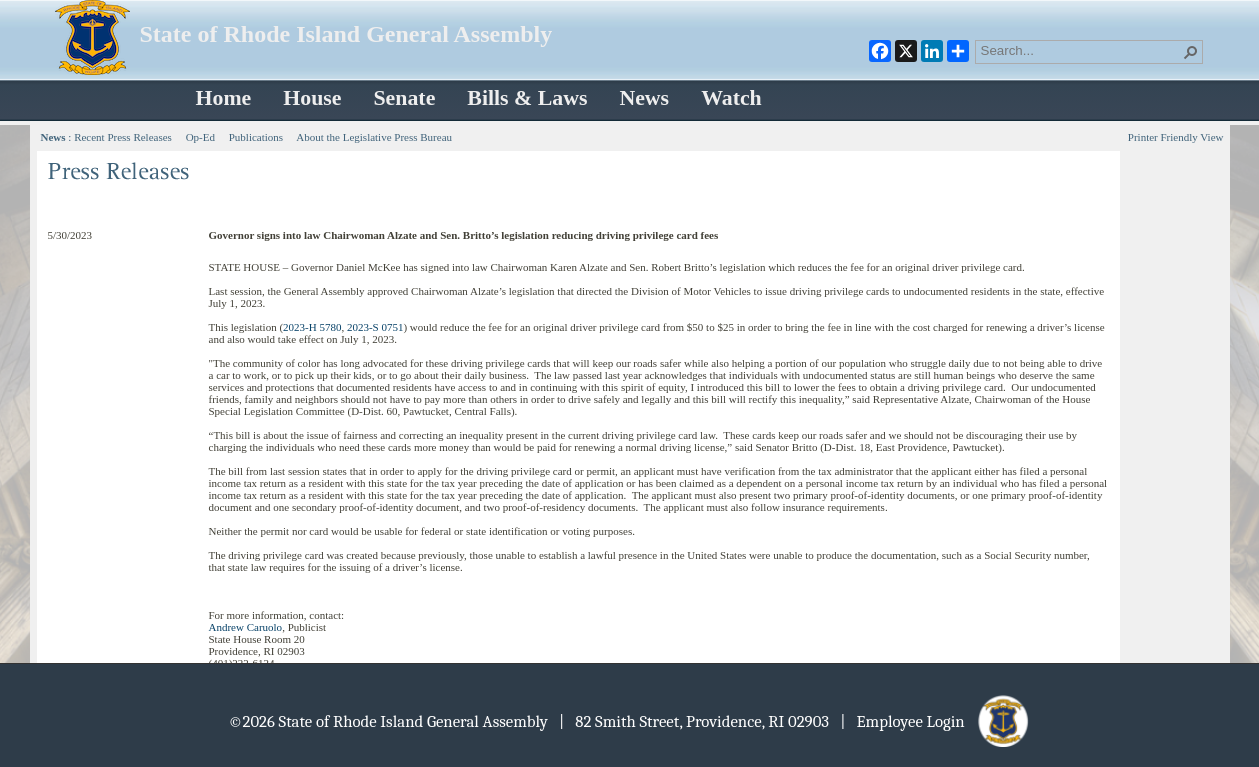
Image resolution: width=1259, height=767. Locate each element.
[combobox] (1081, 50)
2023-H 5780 (312, 327)
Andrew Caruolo (246, 627)
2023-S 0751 (375, 327)
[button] (1191, 52)
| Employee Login (935, 721)
